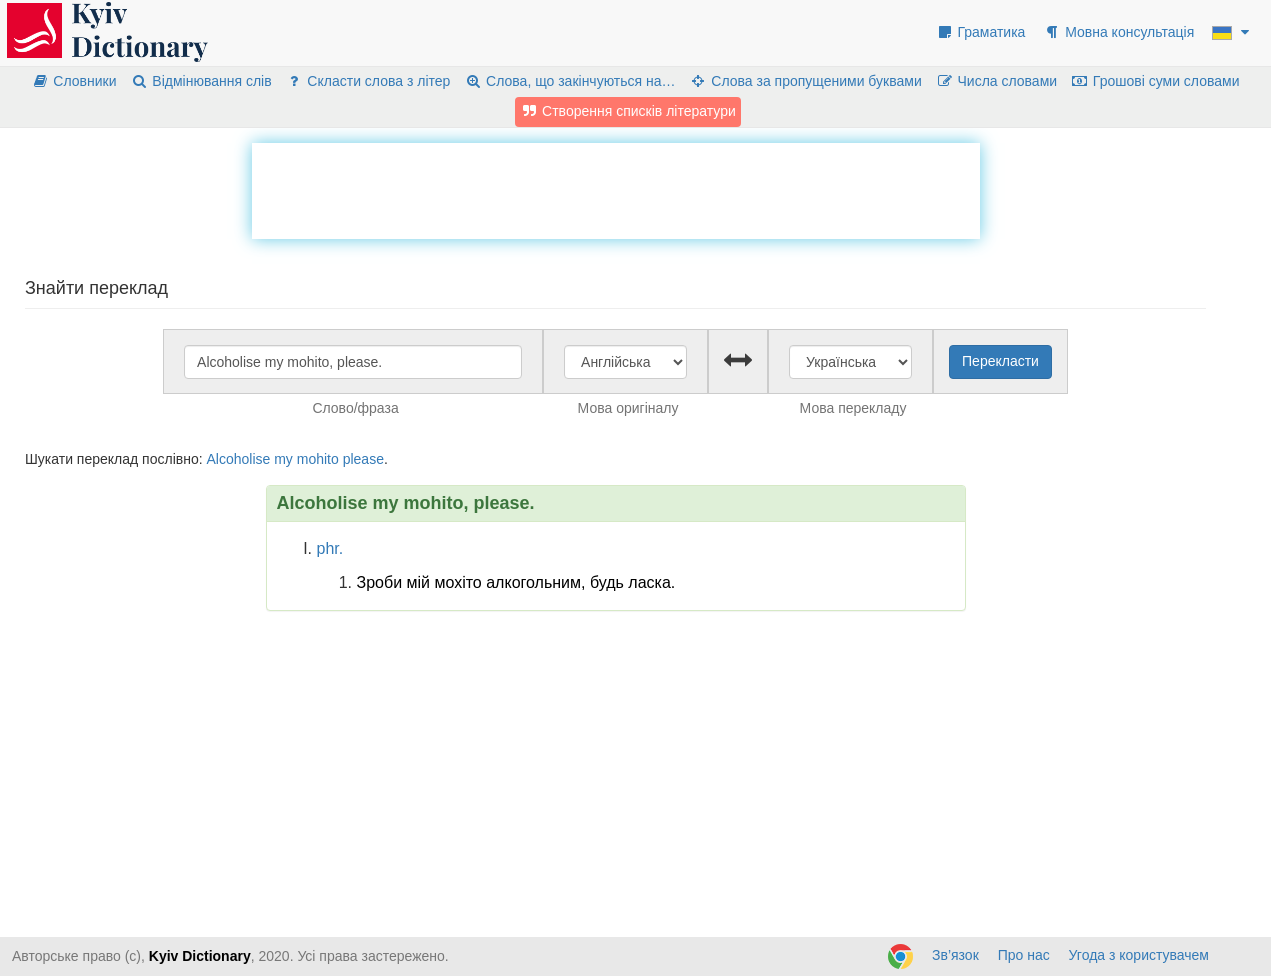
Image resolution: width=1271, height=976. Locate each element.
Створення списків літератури (628, 111)
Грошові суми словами (1155, 81)
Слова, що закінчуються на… (569, 81)
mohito (318, 459)
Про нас (1024, 955)
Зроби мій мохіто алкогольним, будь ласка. (516, 582)
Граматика (981, 32)
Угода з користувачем (1139, 955)
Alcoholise (238, 459)
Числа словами (997, 81)
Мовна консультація (1118, 32)
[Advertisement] (616, 188)
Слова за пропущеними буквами (805, 81)
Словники (74, 81)
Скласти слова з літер (368, 81)
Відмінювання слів (200, 81)
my (283, 459)
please (363, 459)
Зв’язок (955, 955)
